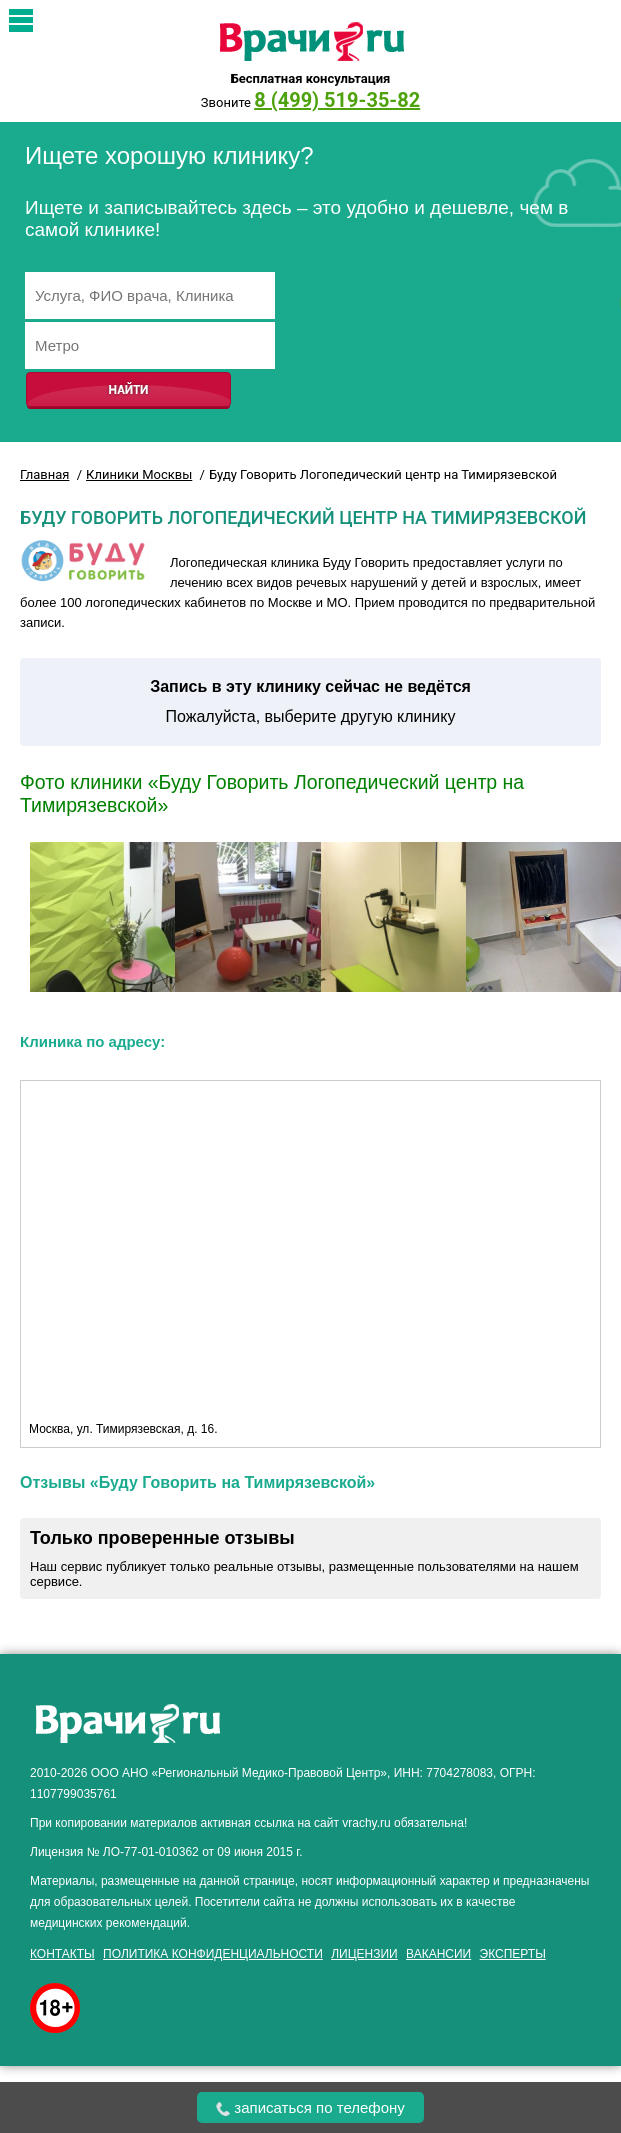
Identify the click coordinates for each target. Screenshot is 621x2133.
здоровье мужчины (480, 1691)
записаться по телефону (310, 2107)
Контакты (62, 1954)
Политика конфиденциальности (213, 1954)
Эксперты (513, 1954)
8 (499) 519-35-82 (337, 100)
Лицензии (364, 1954)
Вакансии (438, 1954)
